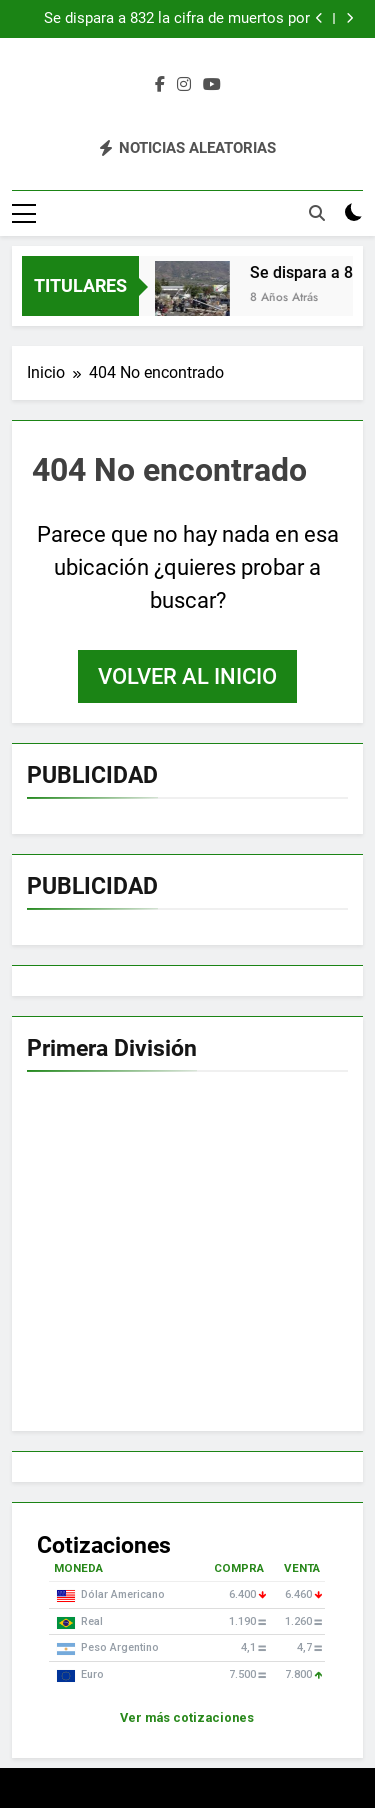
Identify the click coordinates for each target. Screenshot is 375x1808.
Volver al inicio (187, 676)
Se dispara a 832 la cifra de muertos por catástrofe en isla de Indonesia (177, 19)
